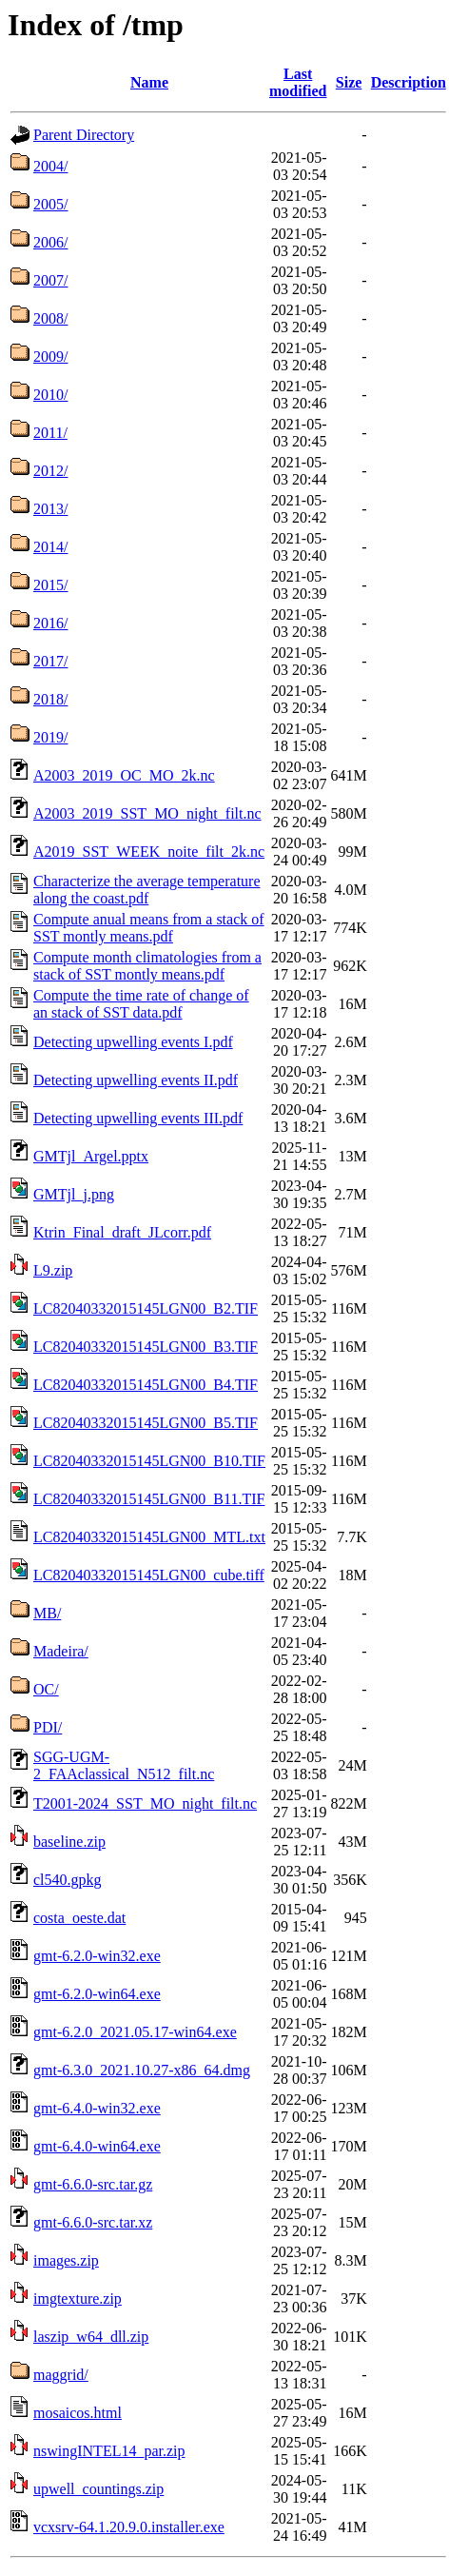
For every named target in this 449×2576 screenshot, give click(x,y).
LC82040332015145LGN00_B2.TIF (145, 1308)
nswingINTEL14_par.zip (109, 2451)
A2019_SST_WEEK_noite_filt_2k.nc (148, 851)
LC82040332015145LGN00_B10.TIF (149, 1461)
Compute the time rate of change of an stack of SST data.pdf (141, 1003)
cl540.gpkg (67, 1880)
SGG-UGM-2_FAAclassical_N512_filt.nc (123, 1765)
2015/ (50, 585)
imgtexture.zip (77, 2298)
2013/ (50, 509)
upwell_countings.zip (98, 2489)
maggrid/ (60, 2375)
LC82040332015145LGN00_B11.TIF (148, 1499)
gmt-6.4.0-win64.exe (97, 2146)
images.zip (66, 2260)
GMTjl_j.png (73, 1194)
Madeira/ (60, 1651)
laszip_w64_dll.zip (90, 2336)
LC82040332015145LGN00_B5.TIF (145, 1423)
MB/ (47, 1613)
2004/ (50, 166)
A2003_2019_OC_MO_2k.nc (124, 775)
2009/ (50, 356)
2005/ (50, 204)
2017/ (50, 661)
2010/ (50, 394)
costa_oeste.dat (79, 1918)
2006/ (50, 242)
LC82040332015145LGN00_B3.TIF (145, 1346)
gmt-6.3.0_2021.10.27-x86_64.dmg (141, 2070)
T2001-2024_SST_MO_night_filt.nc (145, 1803)
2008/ (50, 318)
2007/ (50, 280)
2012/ (50, 471)
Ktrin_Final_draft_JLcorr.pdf (122, 1232)
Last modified (297, 82)
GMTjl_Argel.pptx (90, 1156)
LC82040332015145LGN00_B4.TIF (145, 1385)
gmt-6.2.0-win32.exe (97, 1956)
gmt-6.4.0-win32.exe (97, 2108)
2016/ (50, 623)
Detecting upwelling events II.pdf (135, 1080)
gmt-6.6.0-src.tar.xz (92, 2222)
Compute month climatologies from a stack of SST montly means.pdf (147, 965)
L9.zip (52, 1270)
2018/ (50, 699)
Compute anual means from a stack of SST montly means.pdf (148, 927)
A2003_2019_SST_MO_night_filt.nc (147, 813)
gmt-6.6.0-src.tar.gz (92, 2184)
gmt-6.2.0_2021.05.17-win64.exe (135, 2032)
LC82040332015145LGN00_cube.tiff (148, 1575)
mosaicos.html (77, 2413)
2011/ (50, 433)
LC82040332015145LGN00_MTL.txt (149, 1537)
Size (349, 82)
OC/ (46, 1689)
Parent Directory (83, 135)
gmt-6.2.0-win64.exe (97, 1994)
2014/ (50, 547)
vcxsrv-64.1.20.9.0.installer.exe (128, 2527)
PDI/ (47, 1727)
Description (408, 82)
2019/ (50, 737)
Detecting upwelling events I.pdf (133, 1042)
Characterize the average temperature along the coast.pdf (147, 889)
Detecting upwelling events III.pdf (138, 1118)
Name (149, 82)
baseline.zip (69, 1841)
